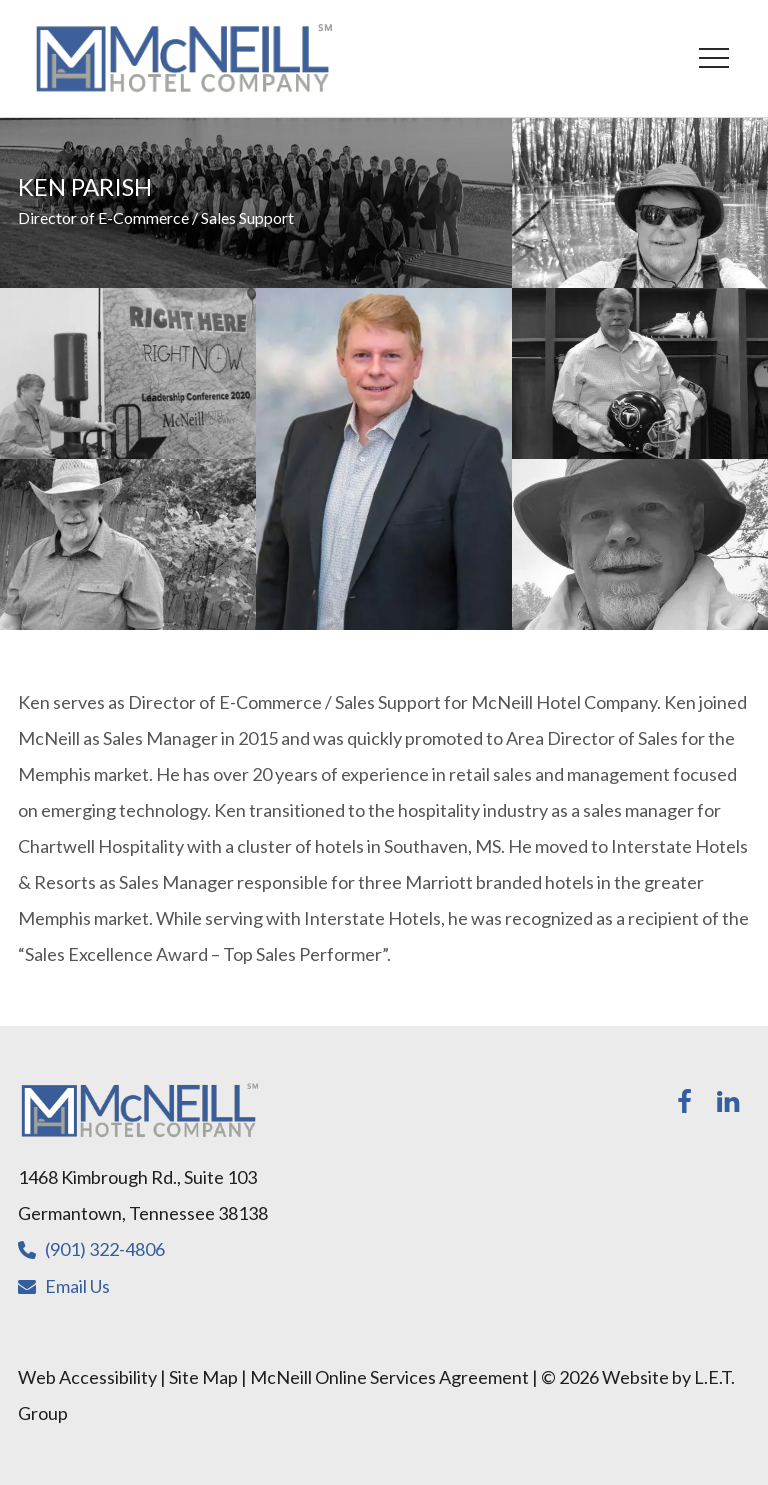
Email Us (77, 1286)
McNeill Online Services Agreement (389, 1377)
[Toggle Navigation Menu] (713, 58)
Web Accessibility (87, 1377)
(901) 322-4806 (105, 1249)
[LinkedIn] (728, 1102)
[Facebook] (684, 1102)
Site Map (203, 1377)
